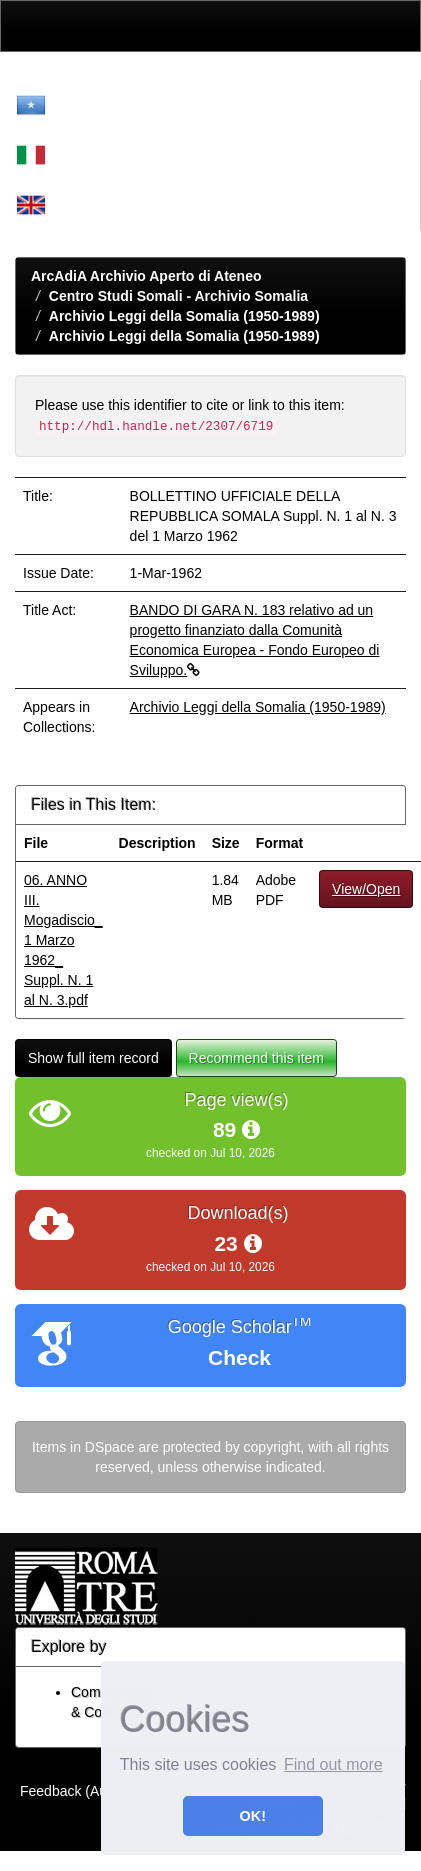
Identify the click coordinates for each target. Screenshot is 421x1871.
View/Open (366, 889)
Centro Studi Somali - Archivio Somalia (178, 296)
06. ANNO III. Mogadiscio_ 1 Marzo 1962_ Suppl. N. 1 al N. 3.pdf (63, 940)
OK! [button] (253, 1816)
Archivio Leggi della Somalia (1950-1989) (184, 316)
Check (239, 1357)
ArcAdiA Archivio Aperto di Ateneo (146, 276)
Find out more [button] (333, 1764)
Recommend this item (256, 1058)
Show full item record (93, 1058)
